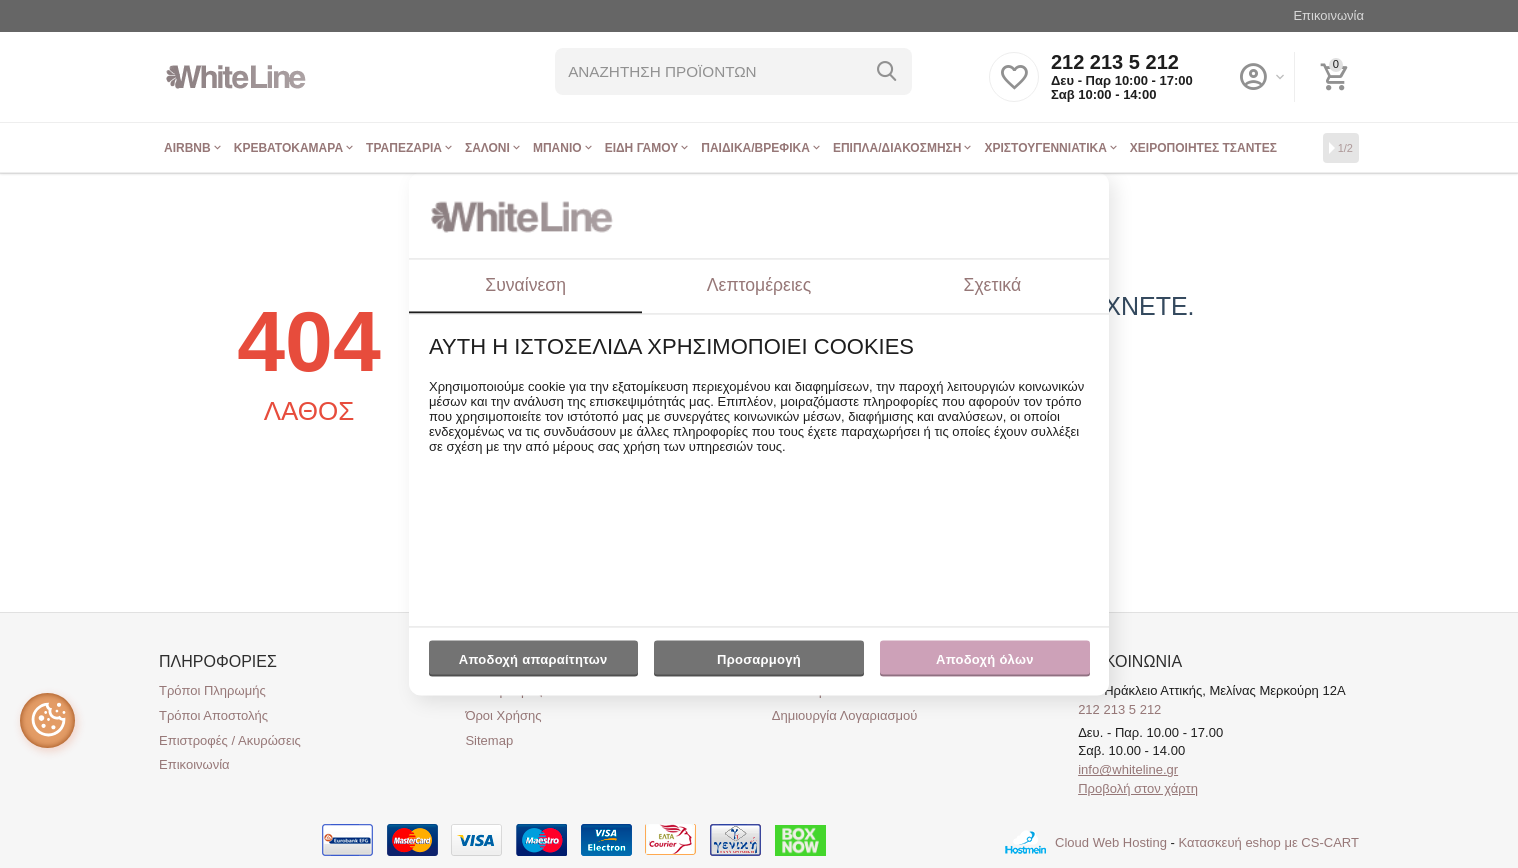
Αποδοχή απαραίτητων (533, 659)
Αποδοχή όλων (985, 659)
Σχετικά (993, 285)
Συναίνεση (525, 285)
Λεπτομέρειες (759, 285)
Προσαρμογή (758, 664)
